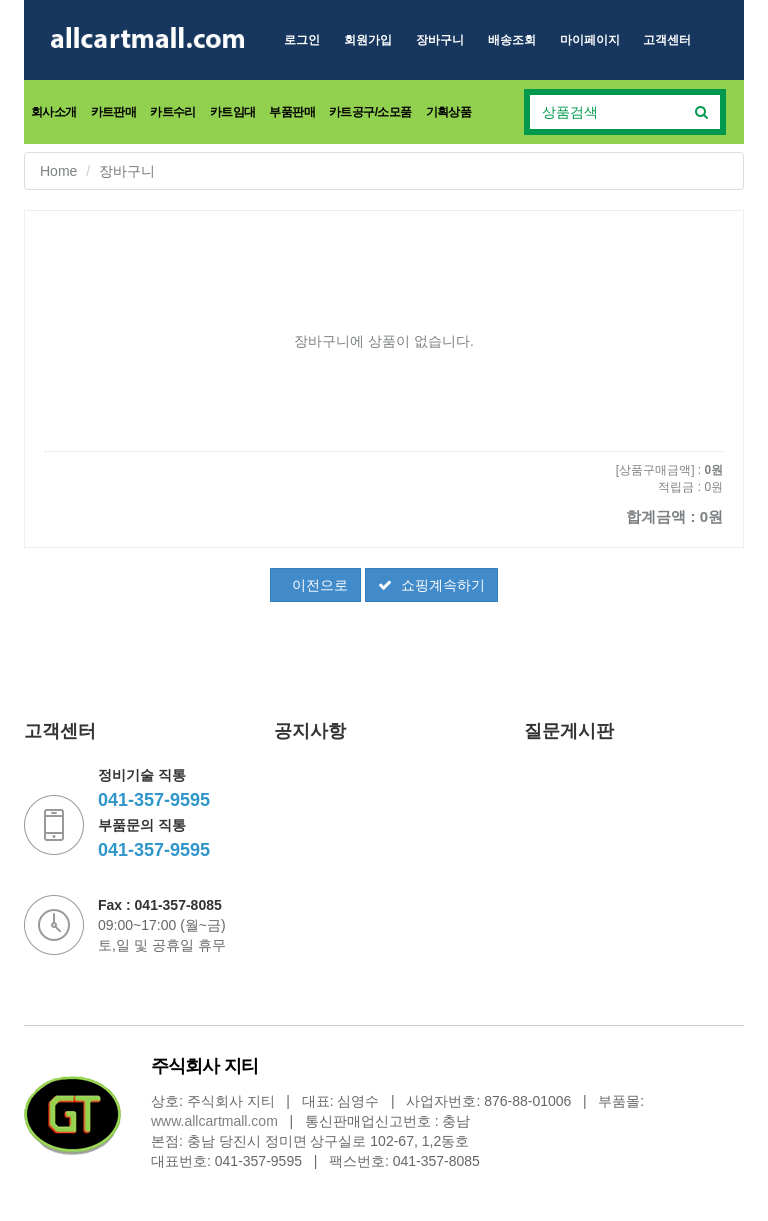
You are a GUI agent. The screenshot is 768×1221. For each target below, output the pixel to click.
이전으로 (318, 585)
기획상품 (449, 112)
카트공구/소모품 (370, 112)
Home (58, 171)
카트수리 (173, 112)
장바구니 (440, 40)
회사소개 (54, 112)
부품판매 (292, 112)
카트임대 (233, 112)
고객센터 (667, 40)
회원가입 (368, 40)
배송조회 (512, 40)
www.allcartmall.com (214, 1121)
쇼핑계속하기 (431, 585)
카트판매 (114, 112)
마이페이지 (590, 40)
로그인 (302, 40)
